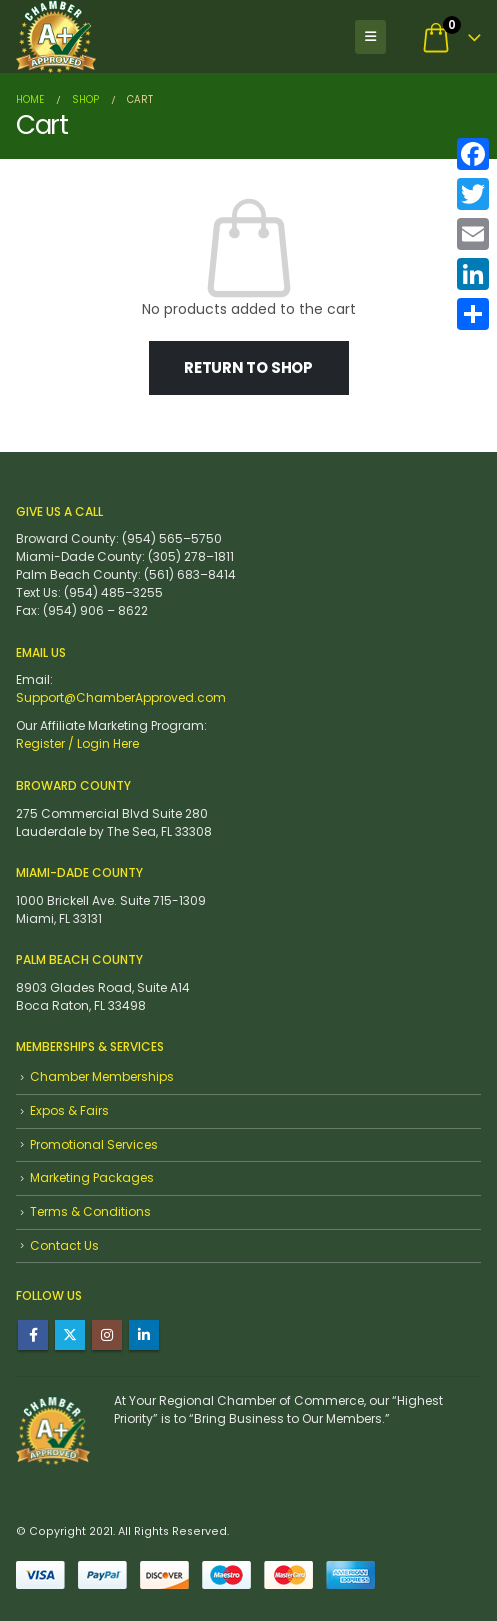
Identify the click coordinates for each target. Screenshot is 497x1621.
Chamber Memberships (102, 1076)
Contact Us (64, 1245)
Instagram (107, 1335)
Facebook (33, 1335)
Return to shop (248, 367)
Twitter (70, 1335)
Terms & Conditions (90, 1211)
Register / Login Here (77, 743)
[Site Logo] (56, 36)
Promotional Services (94, 1144)
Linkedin (144, 1335)
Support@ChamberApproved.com (121, 697)
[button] (370, 37)
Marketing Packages (92, 1177)
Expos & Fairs (69, 1110)
